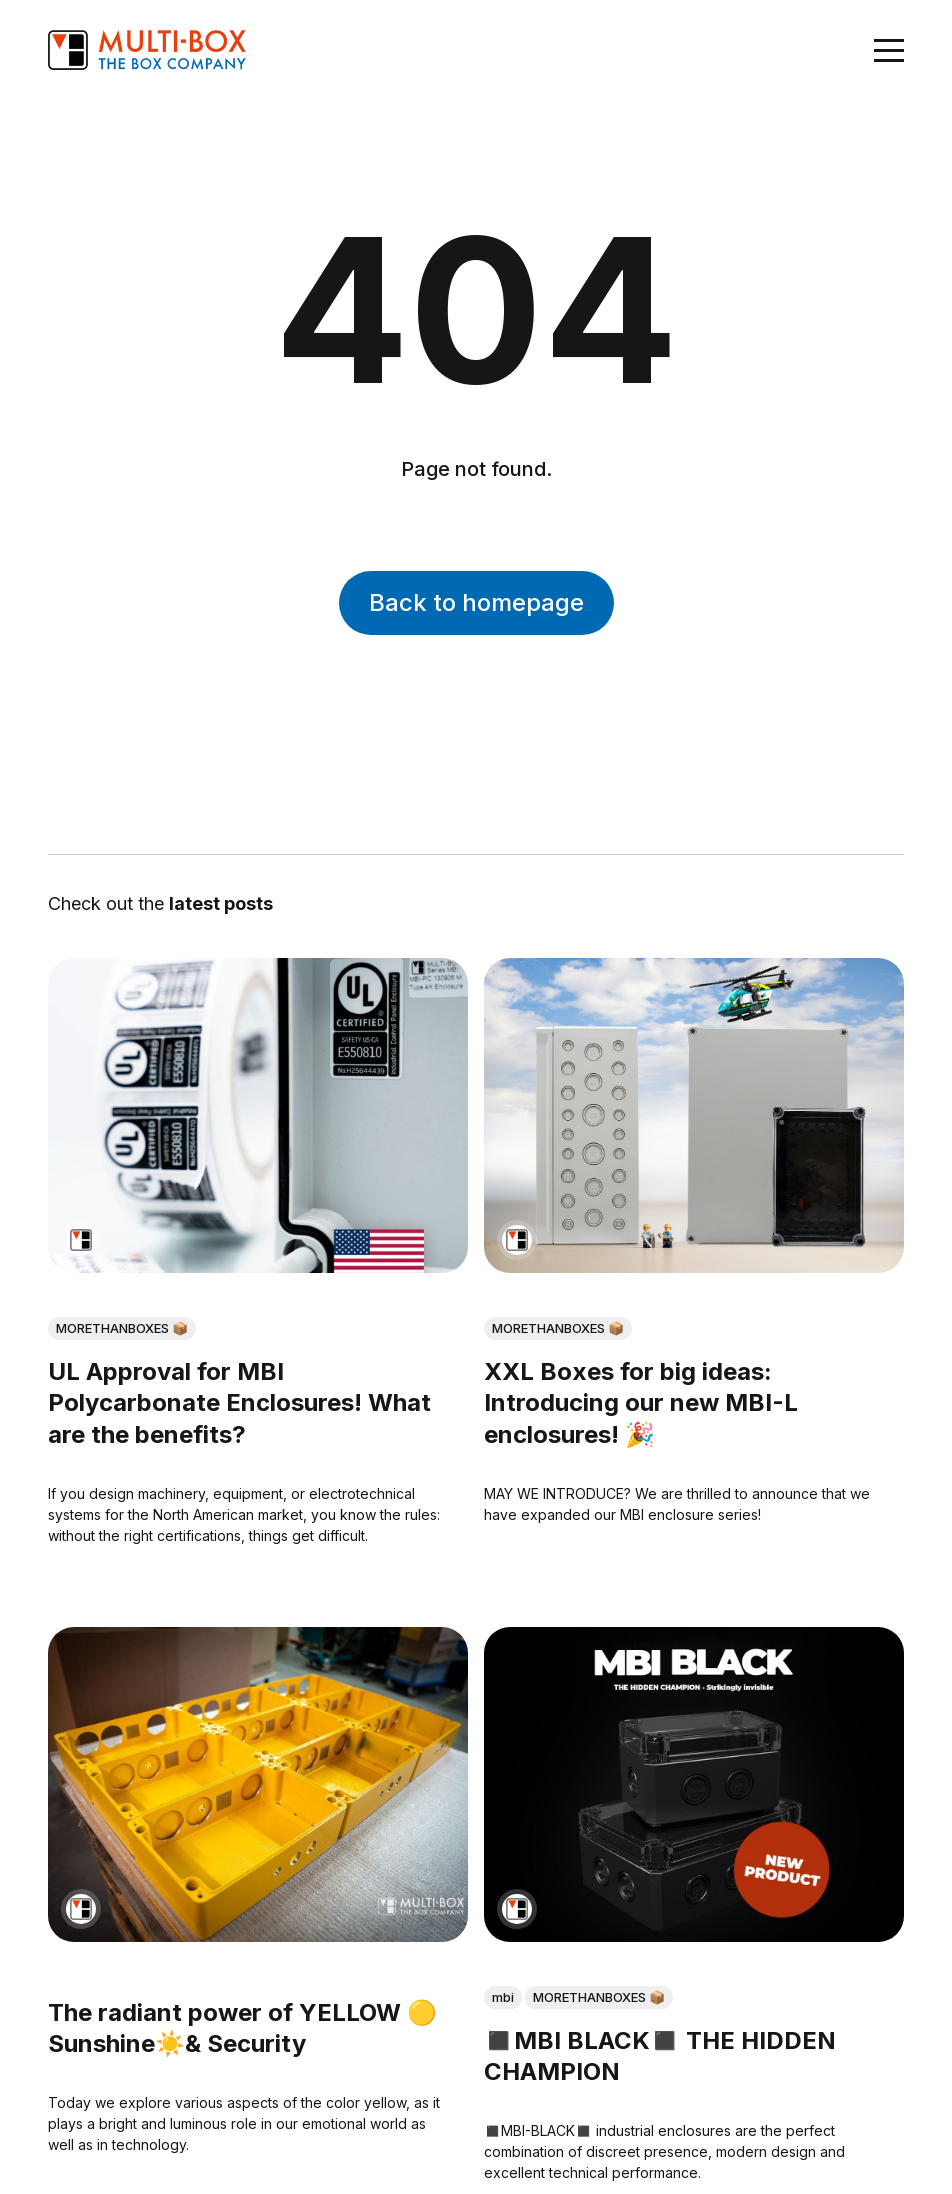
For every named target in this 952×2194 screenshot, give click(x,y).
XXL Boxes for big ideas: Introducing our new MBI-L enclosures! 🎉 (641, 1402)
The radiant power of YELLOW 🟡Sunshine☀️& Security (242, 2029)
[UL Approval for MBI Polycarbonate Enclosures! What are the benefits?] (258, 1115)
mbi (503, 1998)
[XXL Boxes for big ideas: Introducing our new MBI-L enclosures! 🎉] (694, 1115)
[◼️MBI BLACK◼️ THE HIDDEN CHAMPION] (694, 1784)
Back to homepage (476, 602)
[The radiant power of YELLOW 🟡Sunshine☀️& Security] (258, 1784)
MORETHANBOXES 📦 (122, 1328)
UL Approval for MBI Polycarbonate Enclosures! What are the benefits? (239, 1402)
